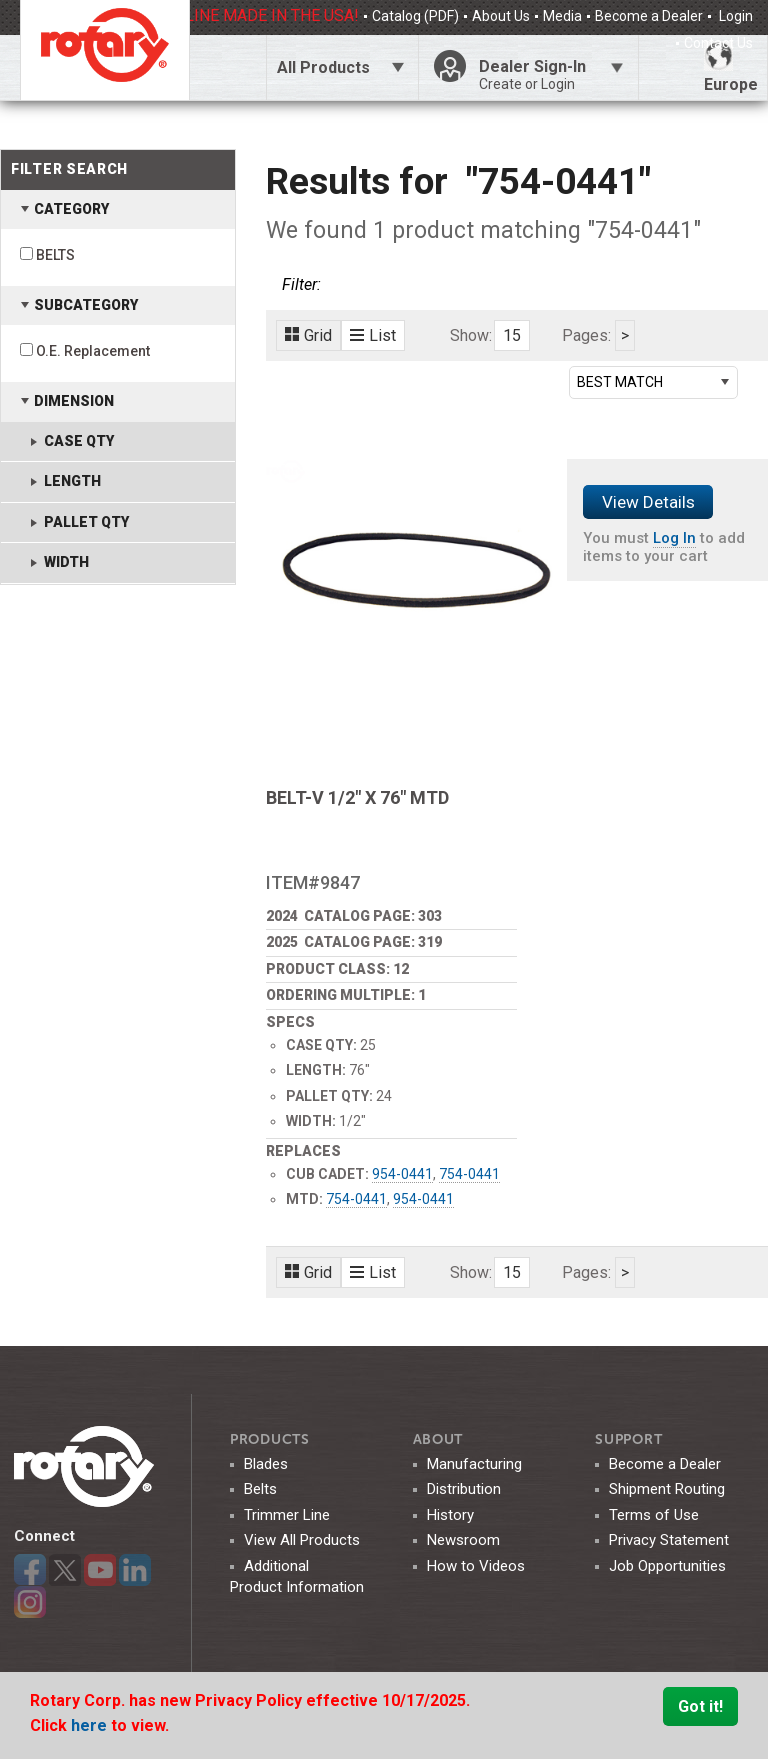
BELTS (55, 255)
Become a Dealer (649, 16)
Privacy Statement (669, 1540)
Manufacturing (474, 1464)
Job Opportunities (667, 1566)
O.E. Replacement (93, 351)
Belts (260, 1489)
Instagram (30, 1602)
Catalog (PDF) (415, 16)
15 (512, 335)
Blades (266, 1464)
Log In (674, 538)
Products (270, 1439)
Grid (308, 335)
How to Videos (476, 1566)
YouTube (100, 1570)
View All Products (302, 1540)
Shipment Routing (667, 1489)
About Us (501, 16)
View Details (648, 502)
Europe (731, 67)
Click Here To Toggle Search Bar (227, 67)
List (373, 335)
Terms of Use (654, 1515)
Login (734, 16)
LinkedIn (135, 1570)
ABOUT (438, 1439)
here (91, 1725)
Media (562, 16)
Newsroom (463, 1540)
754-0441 (469, 1174)
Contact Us (718, 43)
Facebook (30, 1570)
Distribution (464, 1489)
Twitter (65, 1570)
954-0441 (402, 1174)
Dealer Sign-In (551, 75)
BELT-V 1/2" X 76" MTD (357, 797)
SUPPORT (628, 1439)
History (450, 1515)
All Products (323, 67)
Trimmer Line (287, 1515)
